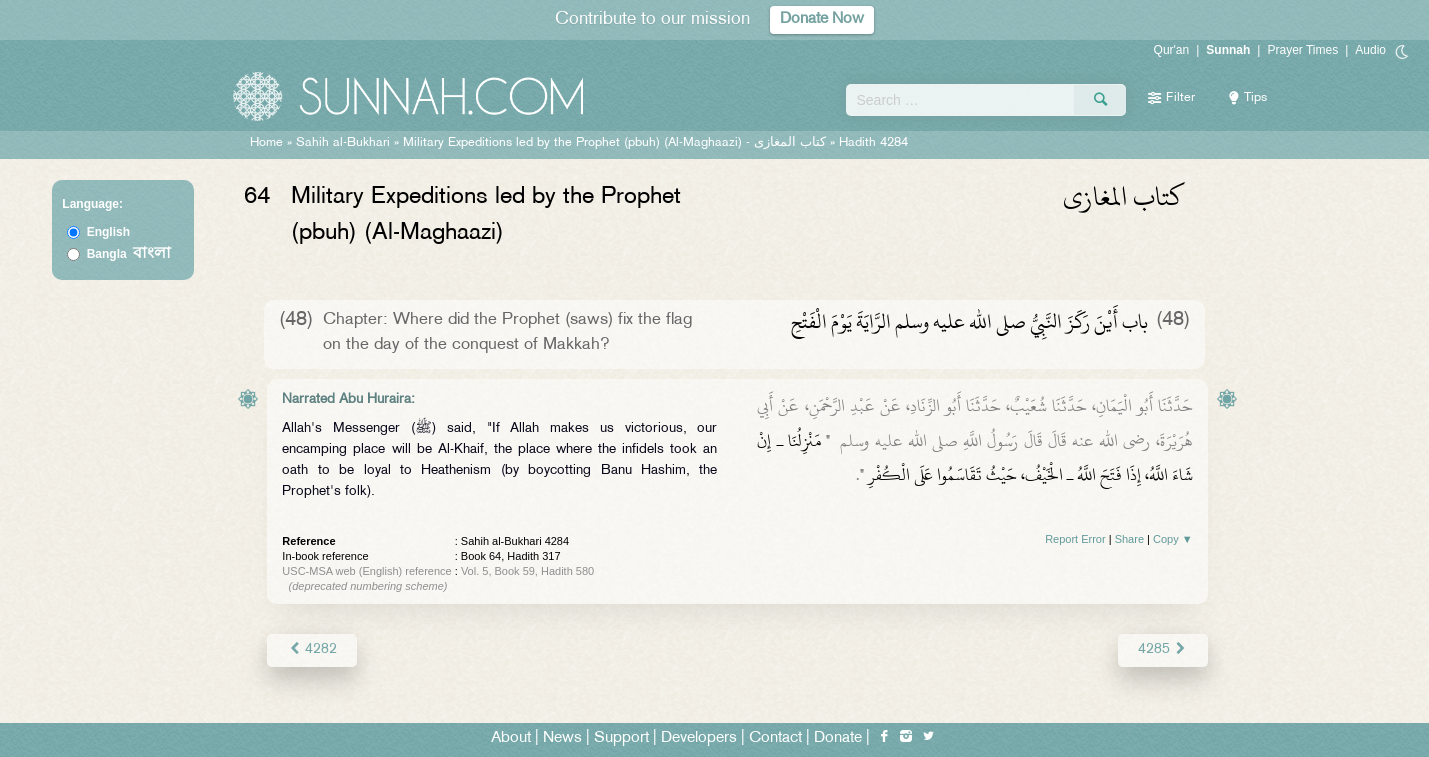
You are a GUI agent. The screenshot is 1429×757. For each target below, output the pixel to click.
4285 (1162, 649)
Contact (775, 738)
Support (621, 738)
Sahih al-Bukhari (343, 143)
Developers (699, 738)
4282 (311, 649)
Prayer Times (1302, 50)
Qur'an (1172, 50)
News (562, 738)
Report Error (1075, 539)
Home (266, 143)
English (108, 232)
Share (1129, 539)
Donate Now (822, 19)
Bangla (129, 254)
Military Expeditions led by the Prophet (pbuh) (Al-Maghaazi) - (616, 143)
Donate (838, 738)
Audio (1370, 50)
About (511, 738)
